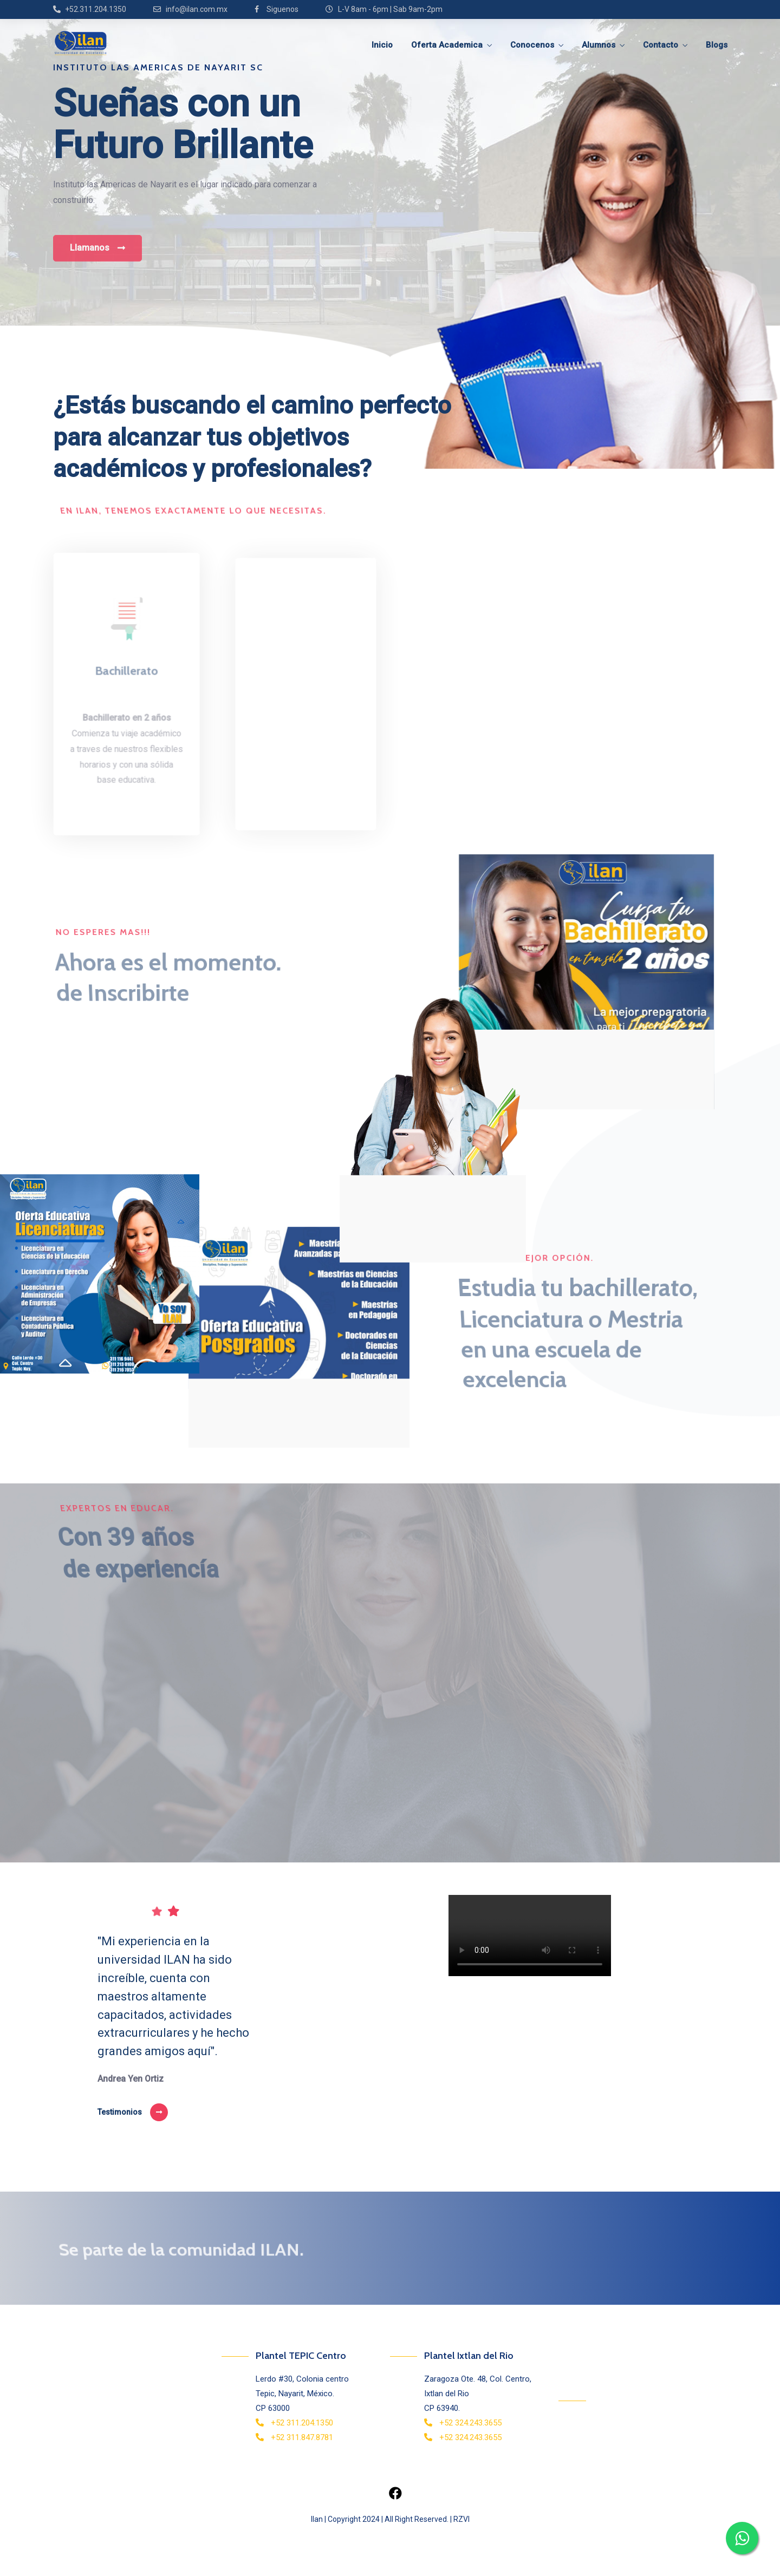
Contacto (660, 45)
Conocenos (532, 45)
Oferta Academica (447, 45)
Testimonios (120, 2112)
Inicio (382, 45)
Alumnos (598, 45)
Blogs (716, 45)
